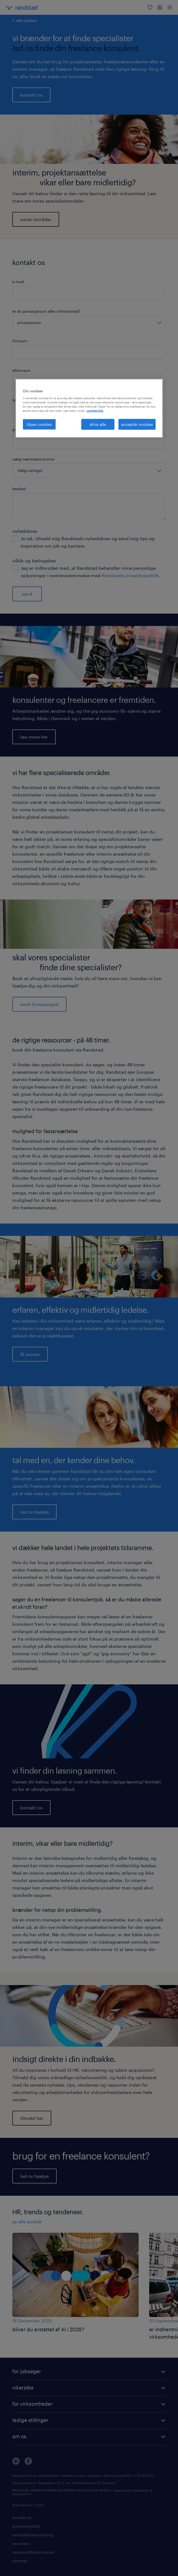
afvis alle (98, 424)
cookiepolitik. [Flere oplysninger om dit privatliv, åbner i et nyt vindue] (95, 410)
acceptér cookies (137, 424)
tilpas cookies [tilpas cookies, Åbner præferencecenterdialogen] (39, 424)
